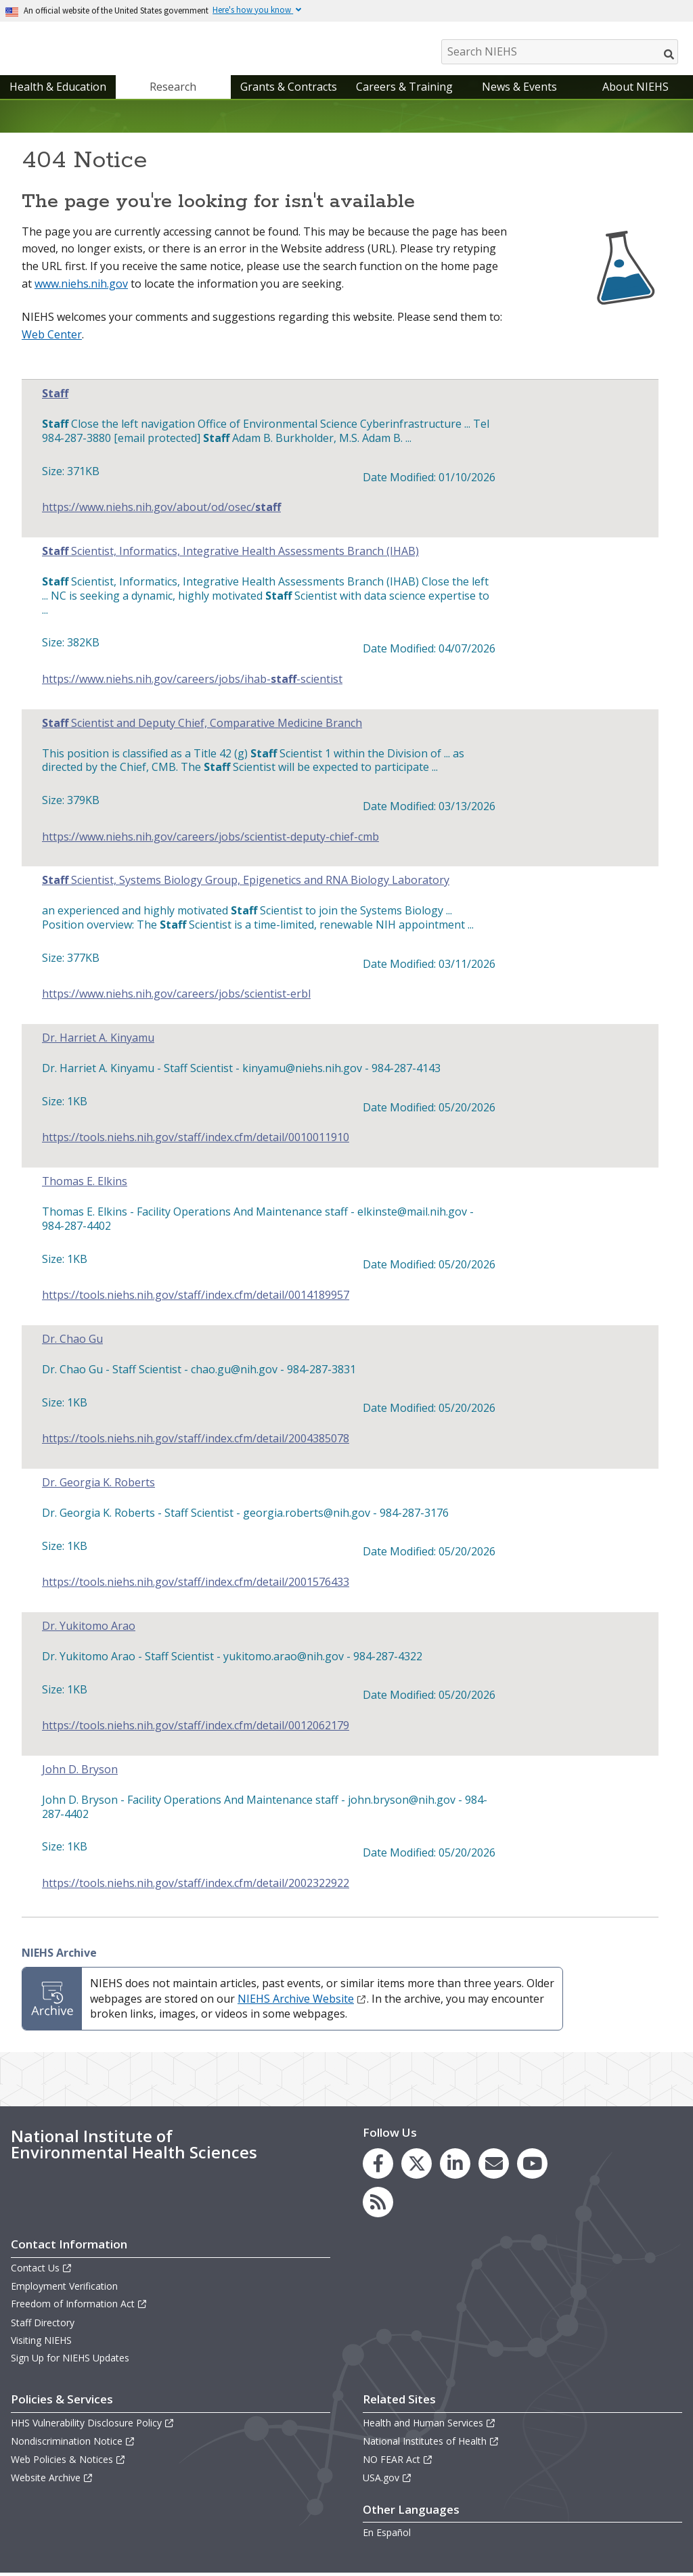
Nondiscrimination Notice (73, 2444)
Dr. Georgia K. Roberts (98, 1486)
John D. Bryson (80, 1773)
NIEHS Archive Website (302, 2002)
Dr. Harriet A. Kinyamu (98, 1041)
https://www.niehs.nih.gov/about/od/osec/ (161, 511)
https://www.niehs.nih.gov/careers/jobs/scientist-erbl (176, 997)
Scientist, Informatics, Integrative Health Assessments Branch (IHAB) (230, 555)
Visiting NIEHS (41, 2343)
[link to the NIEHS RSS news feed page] (378, 2205)
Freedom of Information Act (79, 2307)
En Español (387, 2535)
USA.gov (387, 2480)
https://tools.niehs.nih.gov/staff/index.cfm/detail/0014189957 (195, 1298)
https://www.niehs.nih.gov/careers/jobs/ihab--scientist (192, 682)
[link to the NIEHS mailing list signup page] (493, 2167)
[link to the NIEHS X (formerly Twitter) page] (416, 2167)
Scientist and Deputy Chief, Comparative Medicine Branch (202, 726)
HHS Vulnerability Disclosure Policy (93, 2426)
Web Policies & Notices (68, 2462)
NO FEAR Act (398, 2462)
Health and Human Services (429, 2426)
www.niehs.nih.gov (81, 287)
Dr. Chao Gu (72, 1342)
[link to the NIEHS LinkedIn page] (455, 2167)
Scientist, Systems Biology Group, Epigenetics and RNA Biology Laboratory (245, 883)
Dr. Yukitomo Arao (88, 1629)
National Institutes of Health (431, 2444)
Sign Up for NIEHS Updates (70, 2361)
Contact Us (41, 2271)
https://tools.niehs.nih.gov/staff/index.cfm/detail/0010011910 (195, 1141)
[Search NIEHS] (559, 51)
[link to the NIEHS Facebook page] (378, 2167)
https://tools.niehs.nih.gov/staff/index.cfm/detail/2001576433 (195, 1585)
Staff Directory (42, 2325)
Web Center (52, 337)
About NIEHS (635, 90)
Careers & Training (404, 90)
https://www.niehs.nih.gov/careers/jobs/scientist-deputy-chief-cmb (210, 840)
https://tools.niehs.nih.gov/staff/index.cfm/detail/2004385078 (195, 1442)
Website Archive (52, 2480)
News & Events (519, 90)
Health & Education (57, 90)
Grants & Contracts (288, 90)
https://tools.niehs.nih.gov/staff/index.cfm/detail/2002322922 (195, 1887)
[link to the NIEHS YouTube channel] (532, 2167)
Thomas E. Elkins (84, 1185)
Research (173, 90)
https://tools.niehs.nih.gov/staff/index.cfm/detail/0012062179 (195, 1729)
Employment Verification (64, 2289)
